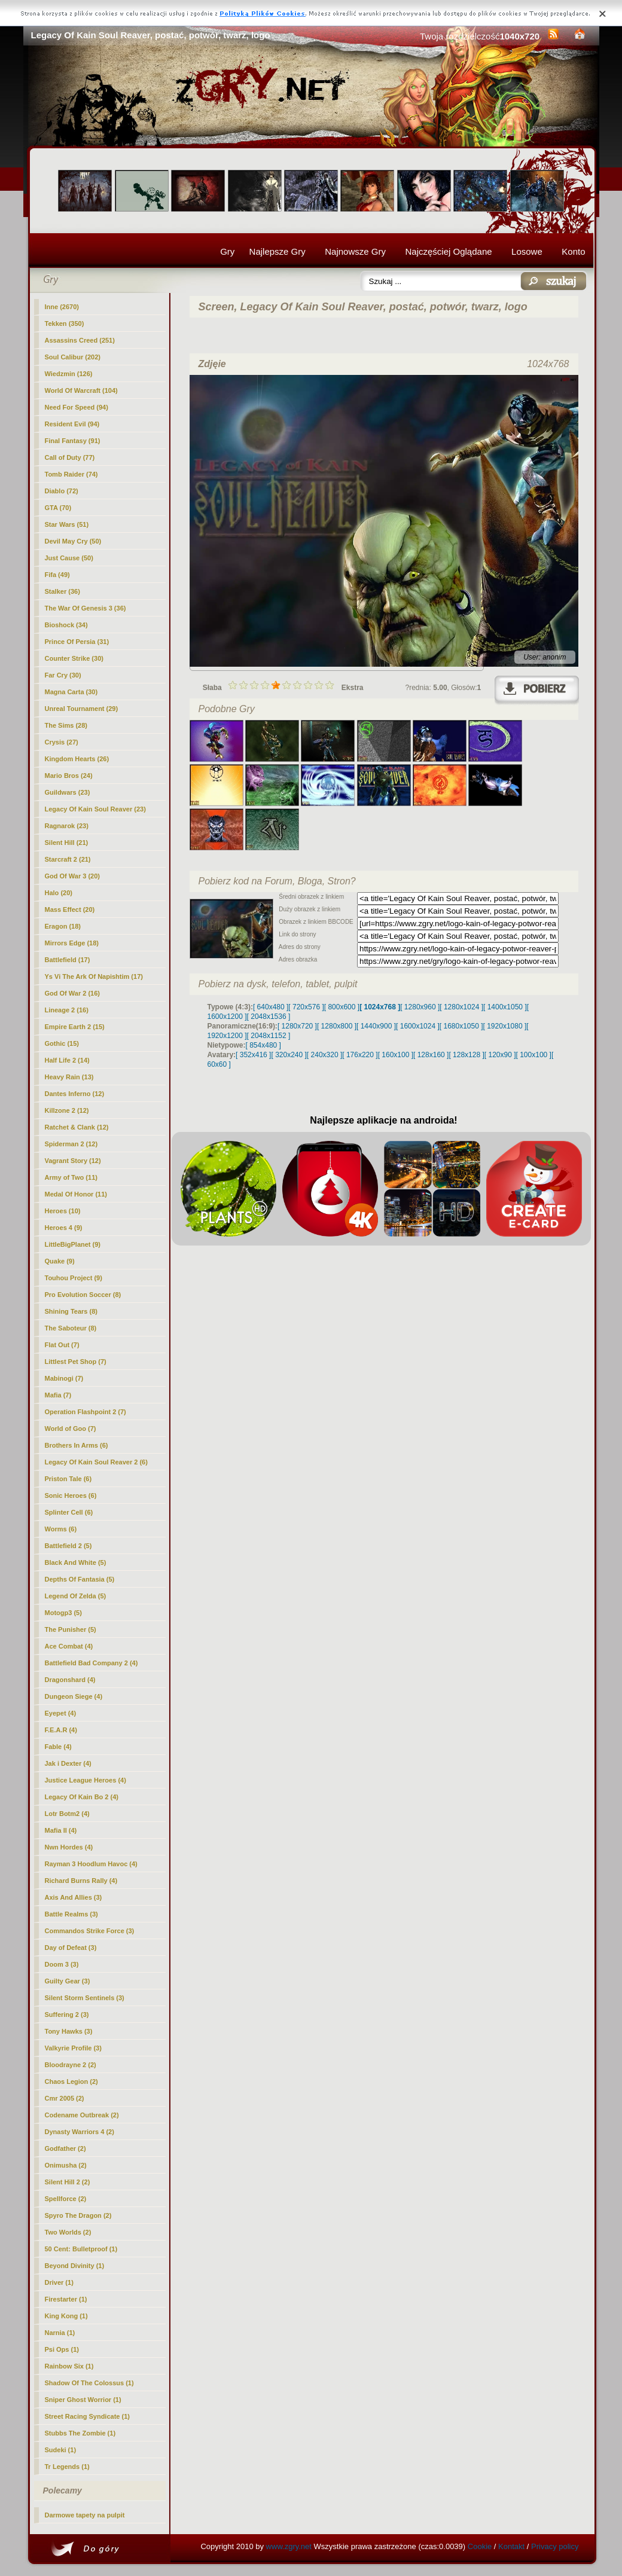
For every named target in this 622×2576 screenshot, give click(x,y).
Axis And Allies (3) (73, 1897)
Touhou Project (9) (73, 1277)
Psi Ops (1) (62, 2349)
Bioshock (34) (66, 624)
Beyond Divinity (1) (75, 2265)
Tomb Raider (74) (71, 474)
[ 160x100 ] (395, 1055)
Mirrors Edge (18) (72, 943)
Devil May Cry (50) (73, 541)
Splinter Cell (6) (69, 1512)
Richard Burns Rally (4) (81, 1880)
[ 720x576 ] (306, 1007)
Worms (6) (61, 1529)
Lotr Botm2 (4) (67, 1813)
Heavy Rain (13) (69, 1077)
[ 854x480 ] (263, 1045)
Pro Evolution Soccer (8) (83, 1294)
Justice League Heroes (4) (85, 1780)
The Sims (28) (66, 725)
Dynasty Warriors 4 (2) (79, 2131)
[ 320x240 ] (288, 1055)
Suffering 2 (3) (67, 2014)
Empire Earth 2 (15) (75, 1026)
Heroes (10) (63, 1210)
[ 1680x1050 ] (461, 1026)
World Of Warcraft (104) (81, 390)
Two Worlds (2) (68, 2232)
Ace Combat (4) (69, 1646)
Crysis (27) (61, 742)
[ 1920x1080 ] (505, 1026)
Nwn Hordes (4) (69, 1847)
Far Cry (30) (63, 675)
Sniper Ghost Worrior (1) (83, 2399)
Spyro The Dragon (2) (78, 2215)
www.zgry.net (289, 2546)
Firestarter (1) (66, 2299)
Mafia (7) (58, 1395)
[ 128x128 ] (466, 1055)
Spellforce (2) (66, 2198)
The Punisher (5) (70, 1629)
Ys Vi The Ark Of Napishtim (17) (94, 976)
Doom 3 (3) (62, 1964)
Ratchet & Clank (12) (77, 1127)
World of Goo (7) (70, 1428)
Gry (227, 251)
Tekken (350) (64, 323)
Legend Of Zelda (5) (75, 1596)
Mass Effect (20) (70, 909)
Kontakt (511, 2546)
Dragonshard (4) (70, 1679)
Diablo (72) (61, 491)
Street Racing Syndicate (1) (87, 2416)
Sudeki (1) (61, 2449)
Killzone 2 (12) (67, 1110)
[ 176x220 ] (359, 1055)
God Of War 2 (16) (72, 993)
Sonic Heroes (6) (71, 1495)
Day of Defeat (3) (71, 1947)
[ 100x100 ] (533, 1055)
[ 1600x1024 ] (418, 1026)
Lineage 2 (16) (67, 1010)
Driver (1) (59, 2282)
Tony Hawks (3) (69, 2031)
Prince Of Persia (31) (77, 641)
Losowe (526, 251)
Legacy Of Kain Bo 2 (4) (81, 1796)
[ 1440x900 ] (376, 1026)
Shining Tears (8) (71, 1311)
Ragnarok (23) (67, 825)
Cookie (480, 2546)
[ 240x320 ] (324, 1055)
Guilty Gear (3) (67, 1981)
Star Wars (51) (67, 524)
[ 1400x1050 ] (505, 1007)
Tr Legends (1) (67, 2466)
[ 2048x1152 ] (269, 1035)
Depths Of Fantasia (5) (80, 1579)
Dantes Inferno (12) (75, 1093)
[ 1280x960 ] (420, 1007)
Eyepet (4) (61, 1713)
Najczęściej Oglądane (448, 251)
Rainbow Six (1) (69, 2366)
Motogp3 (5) (63, 1612)
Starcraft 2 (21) (68, 859)
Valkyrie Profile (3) (73, 2048)
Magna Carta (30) (71, 691)
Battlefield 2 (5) (68, 1545)
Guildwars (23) (67, 792)
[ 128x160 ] (431, 1055)
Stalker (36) (62, 591)
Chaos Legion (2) (71, 2081)
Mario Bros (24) (69, 775)
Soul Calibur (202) (73, 357)
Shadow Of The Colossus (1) (89, 2382)
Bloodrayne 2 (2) (70, 2064)
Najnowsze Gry (355, 251)
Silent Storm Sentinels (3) (84, 1997)
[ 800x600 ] (341, 1007)
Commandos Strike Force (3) (90, 1930)
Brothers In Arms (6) (76, 1445)
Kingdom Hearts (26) (77, 758)
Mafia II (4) (61, 1830)
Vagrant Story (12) (73, 1160)
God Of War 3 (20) (72, 876)
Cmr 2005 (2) (64, 2098)
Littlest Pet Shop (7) (75, 1361)
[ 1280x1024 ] (461, 1007)
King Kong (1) (66, 2315)
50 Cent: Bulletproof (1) (81, 2249)
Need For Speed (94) (76, 407)
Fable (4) (58, 1746)
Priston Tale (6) (68, 1478)
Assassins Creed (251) (80, 340)
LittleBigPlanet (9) (73, 1244)
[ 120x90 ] (500, 1055)
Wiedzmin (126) (69, 373)
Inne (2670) (62, 306)
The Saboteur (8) (71, 1328)
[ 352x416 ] (253, 1055)
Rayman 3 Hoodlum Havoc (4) (91, 1863)
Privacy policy (554, 2546)
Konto (573, 251)
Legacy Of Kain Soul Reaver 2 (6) (96, 1462)
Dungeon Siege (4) (74, 1696)
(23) (95, 809)
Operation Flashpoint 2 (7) (85, 1411)
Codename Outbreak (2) (82, 2115)
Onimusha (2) (66, 2165)
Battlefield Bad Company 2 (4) (91, 1663)
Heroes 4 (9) (64, 1227)
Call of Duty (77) (70, 457)
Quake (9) (60, 1261)
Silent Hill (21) (67, 842)
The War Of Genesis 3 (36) (85, 608)
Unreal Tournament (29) (81, 708)
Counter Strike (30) (74, 658)
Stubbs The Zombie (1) (80, 2433)
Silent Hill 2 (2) (67, 2182)
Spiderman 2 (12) (71, 1143)
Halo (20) (58, 892)
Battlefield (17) (67, 959)
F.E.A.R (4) (61, 1729)
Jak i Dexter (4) (68, 1763)
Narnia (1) (60, 2332)
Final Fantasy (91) (72, 440)
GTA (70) (58, 507)
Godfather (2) (65, 2148)
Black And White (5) (75, 1562)
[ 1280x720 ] (297, 1026)
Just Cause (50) (69, 557)
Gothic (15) (62, 1043)
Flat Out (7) (62, 1344)
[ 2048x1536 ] (269, 1016)
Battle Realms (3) (71, 1914)
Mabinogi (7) (64, 1378)
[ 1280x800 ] (336, 1026)
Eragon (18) (63, 926)
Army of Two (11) (71, 1177)
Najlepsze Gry (277, 251)
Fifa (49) (57, 574)
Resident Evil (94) (72, 424)
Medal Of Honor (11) (76, 1194)
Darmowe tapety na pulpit (85, 2515)
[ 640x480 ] (270, 1007)
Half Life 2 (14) (67, 1060)
